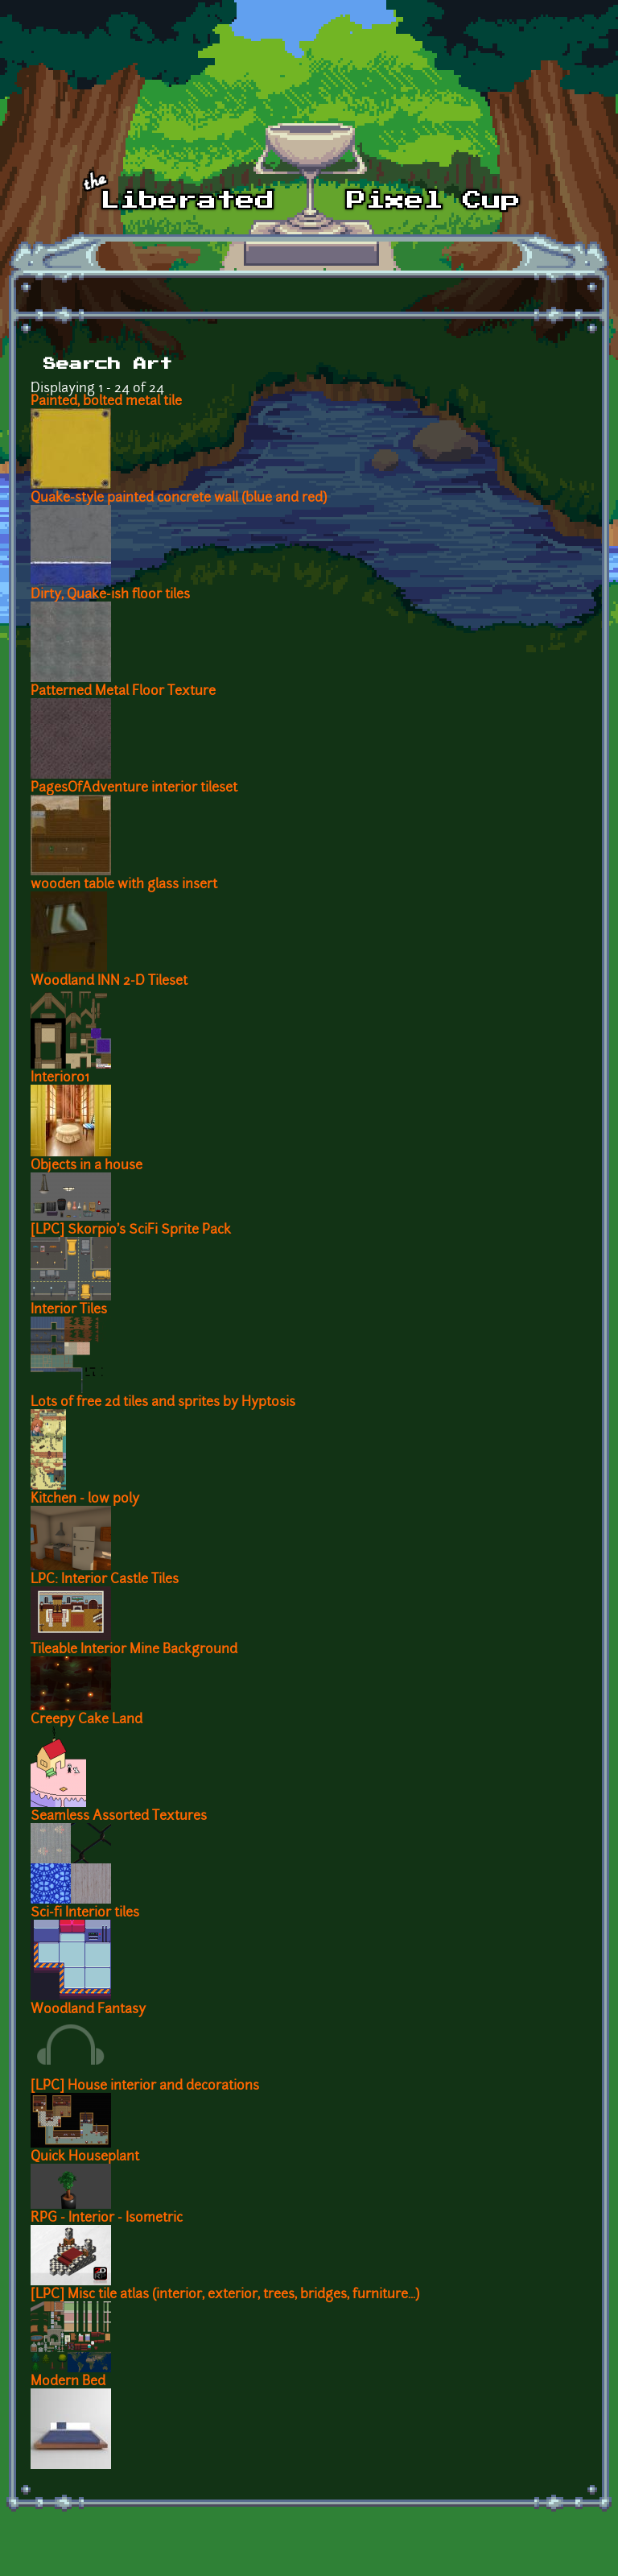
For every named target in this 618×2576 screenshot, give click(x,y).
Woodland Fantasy (88, 2009)
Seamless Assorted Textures (119, 1816)
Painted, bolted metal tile (106, 401)
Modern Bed (68, 2381)
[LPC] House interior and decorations (145, 2086)
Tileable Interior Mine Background (134, 1650)
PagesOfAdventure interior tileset (134, 788)
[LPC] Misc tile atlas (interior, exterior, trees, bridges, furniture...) (225, 2295)
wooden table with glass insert (124, 885)
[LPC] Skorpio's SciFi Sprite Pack (131, 1230)
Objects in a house (86, 1166)
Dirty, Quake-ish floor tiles (110, 595)
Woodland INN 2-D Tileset (109, 981)
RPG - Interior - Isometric (107, 2218)
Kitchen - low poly (85, 1499)
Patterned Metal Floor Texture (123, 691)
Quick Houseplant (85, 2157)
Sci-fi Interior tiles (85, 1913)
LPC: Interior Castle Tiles (105, 1579)
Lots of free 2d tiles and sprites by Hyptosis (163, 1402)
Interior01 (60, 1078)
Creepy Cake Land (86, 1720)
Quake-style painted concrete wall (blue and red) (179, 498)
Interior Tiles (69, 1310)
